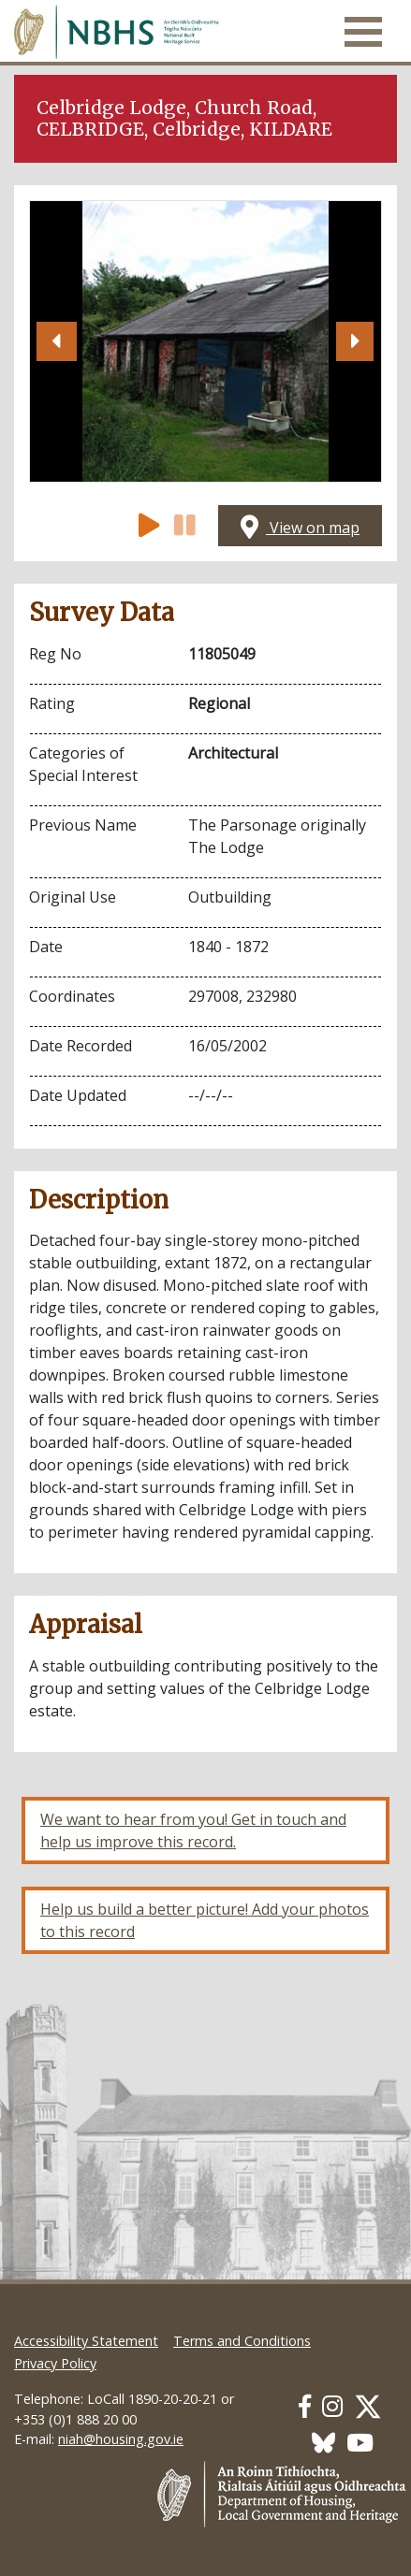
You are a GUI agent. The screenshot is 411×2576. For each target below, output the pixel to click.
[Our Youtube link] (360, 2442)
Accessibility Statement (86, 2341)
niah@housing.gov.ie (120, 2439)
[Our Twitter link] (368, 2406)
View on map (300, 527)
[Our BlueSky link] (323, 2442)
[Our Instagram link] (332, 2406)
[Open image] (205, 341)
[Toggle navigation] (363, 32)
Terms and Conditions (242, 2341)
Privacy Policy (55, 2363)
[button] (56, 341)
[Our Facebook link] (305, 2406)
